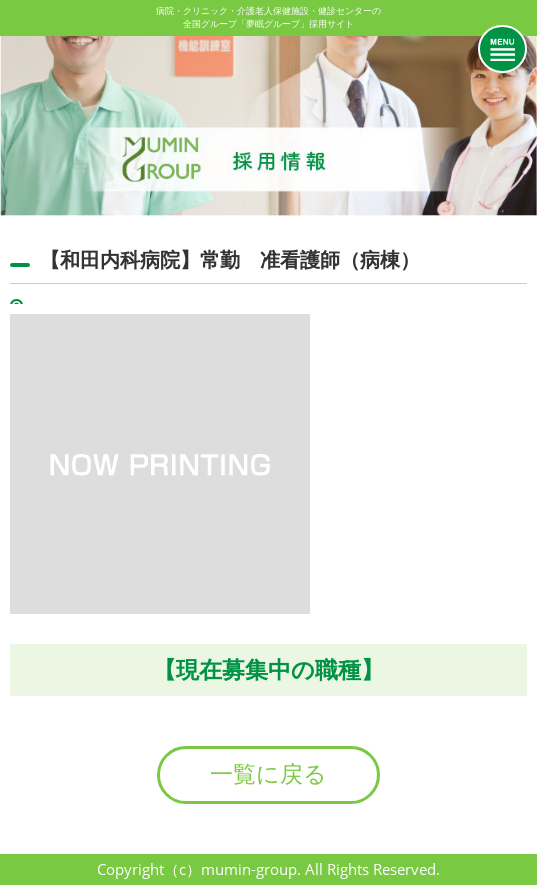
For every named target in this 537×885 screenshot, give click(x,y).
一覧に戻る (268, 774)
